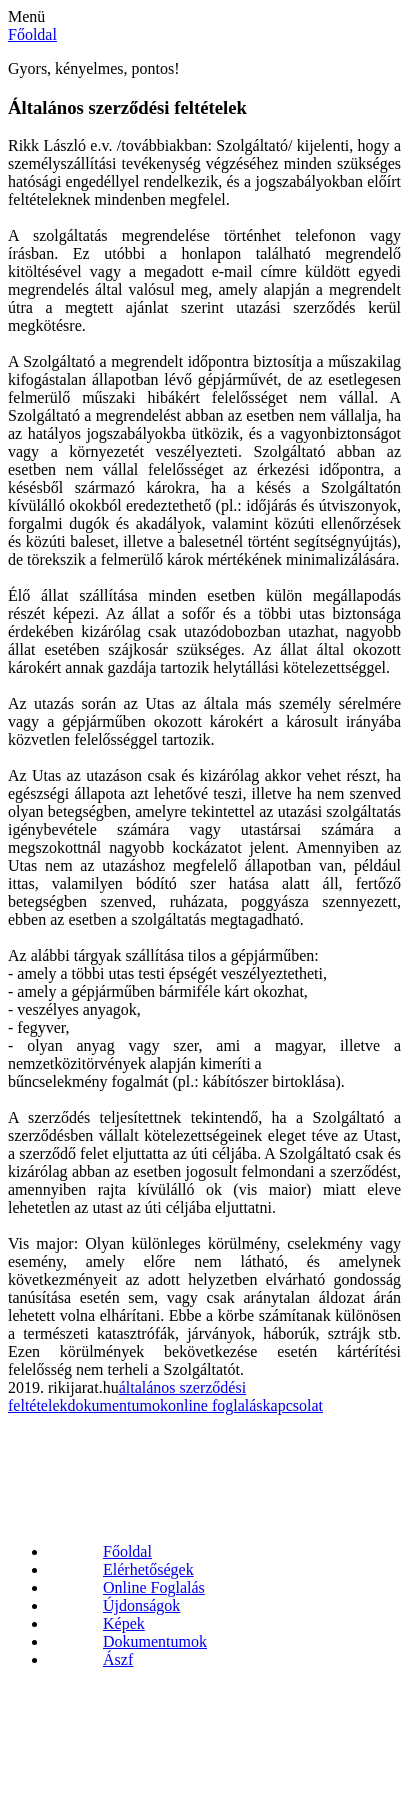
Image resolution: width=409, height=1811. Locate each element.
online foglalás (215, 1405)
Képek (124, 1623)
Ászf (118, 1659)
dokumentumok (118, 1405)
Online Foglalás (154, 1587)
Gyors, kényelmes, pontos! (94, 68)
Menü (26, 16)
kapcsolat (293, 1405)
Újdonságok (141, 1605)
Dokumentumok (155, 1641)
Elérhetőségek (148, 1569)
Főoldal (127, 1551)
